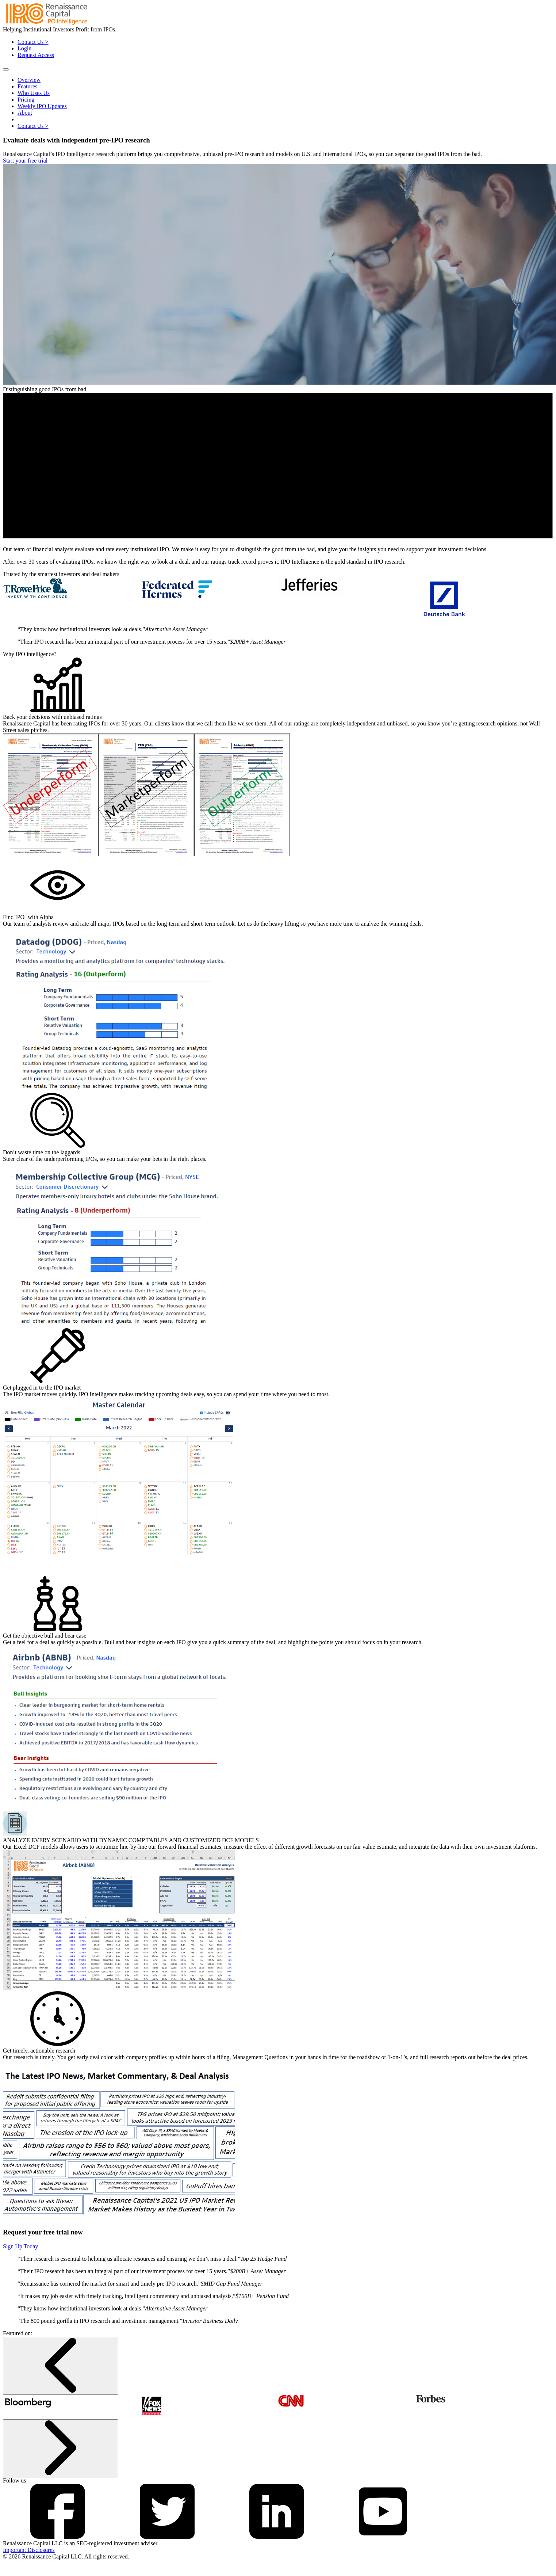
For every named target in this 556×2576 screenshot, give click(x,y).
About (25, 113)
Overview (29, 80)
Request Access (36, 55)
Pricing (26, 99)
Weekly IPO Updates (42, 106)
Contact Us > (33, 42)
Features (27, 86)
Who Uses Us (34, 93)
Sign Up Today (20, 2246)
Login (24, 48)
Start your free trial (25, 160)
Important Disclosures (29, 2550)
